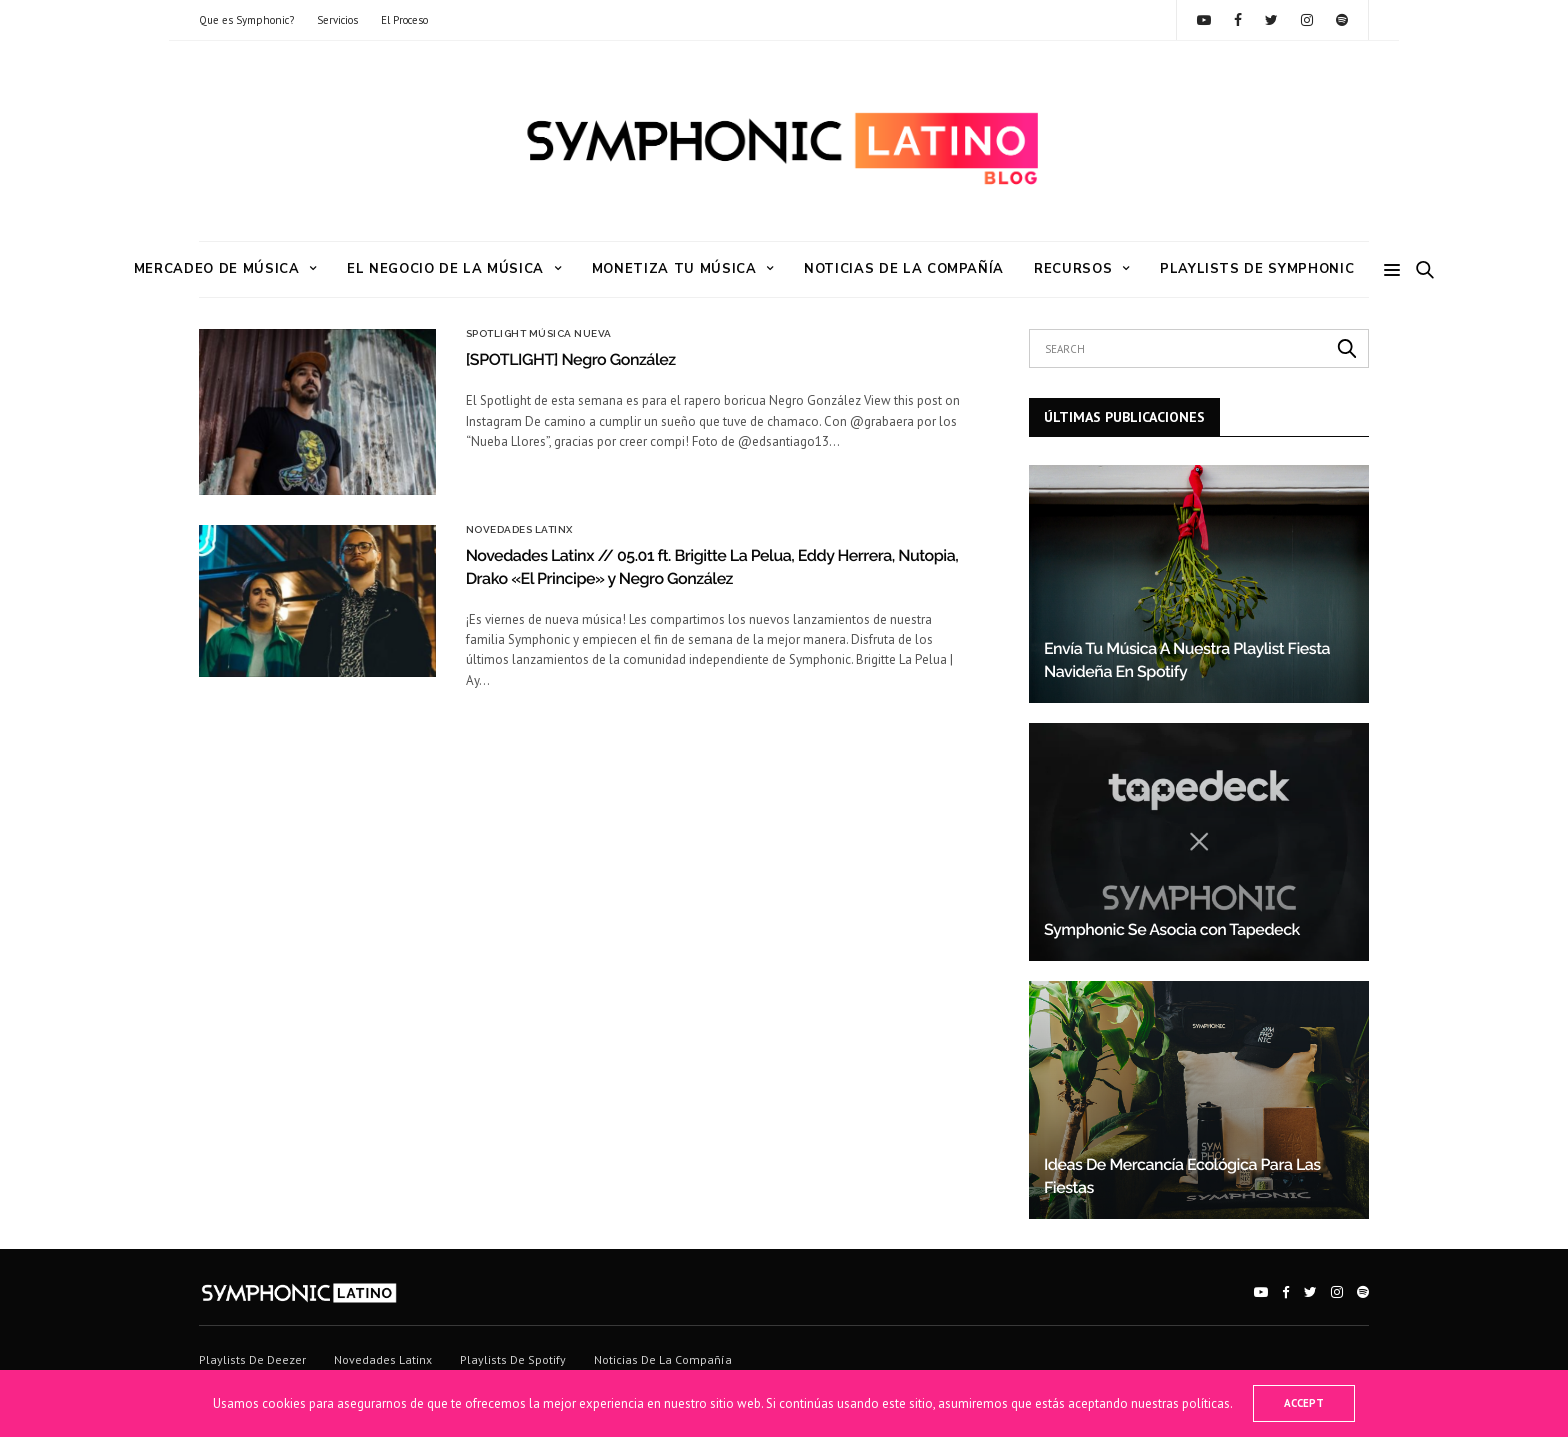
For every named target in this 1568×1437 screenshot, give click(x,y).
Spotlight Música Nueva (539, 334)
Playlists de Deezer (252, 1359)
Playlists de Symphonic (1257, 269)
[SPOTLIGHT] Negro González (571, 359)
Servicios (337, 20)
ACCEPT (1304, 1403)
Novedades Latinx (519, 530)
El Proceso (404, 20)
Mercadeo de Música (217, 269)
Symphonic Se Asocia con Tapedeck (1172, 929)
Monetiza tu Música (674, 269)
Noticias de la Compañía (904, 269)
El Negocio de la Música (445, 269)
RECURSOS (1073, 269)
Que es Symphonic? (246, 20)
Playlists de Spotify (513, 1359)
